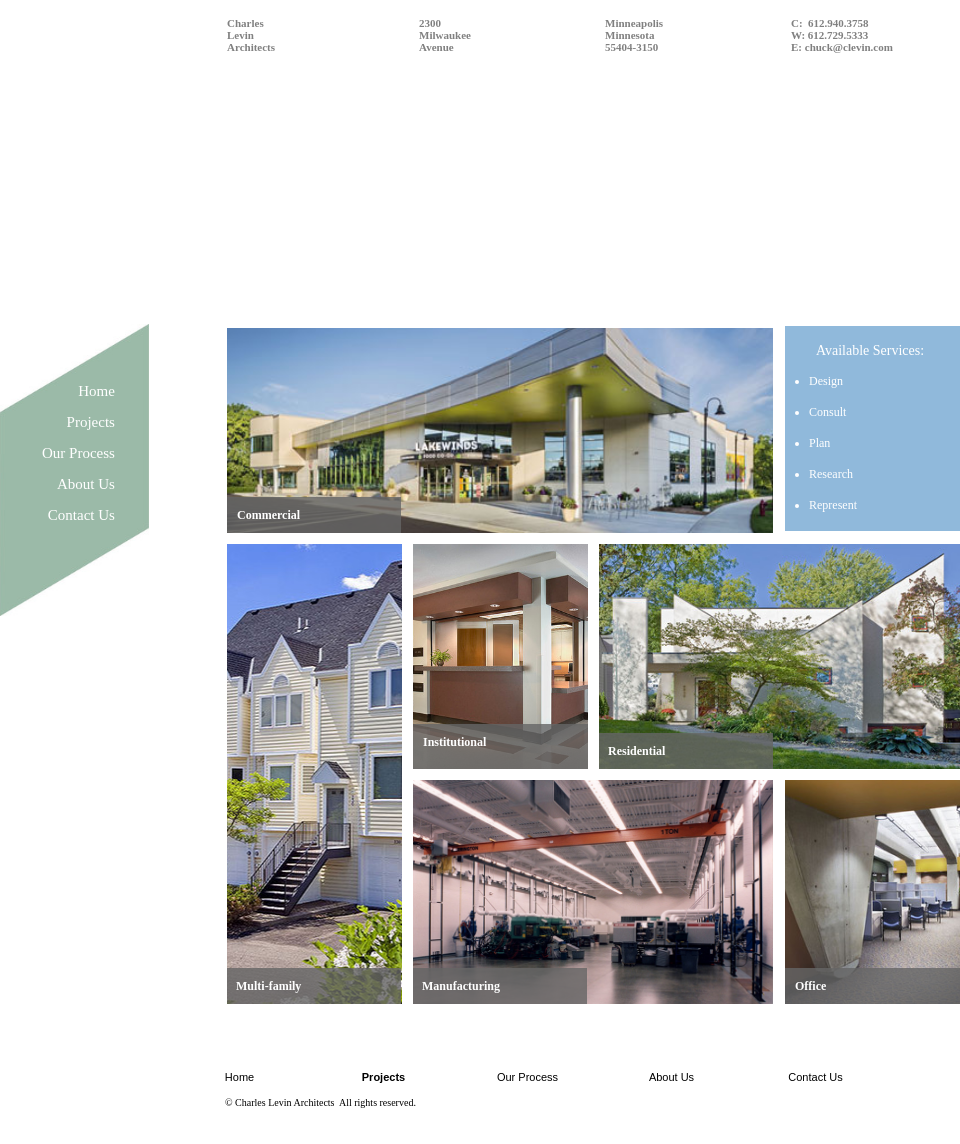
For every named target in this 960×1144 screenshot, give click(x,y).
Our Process (78, 453)
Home (96, 391)
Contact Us (81, 515)
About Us (86, 484)
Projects (91, 422)
